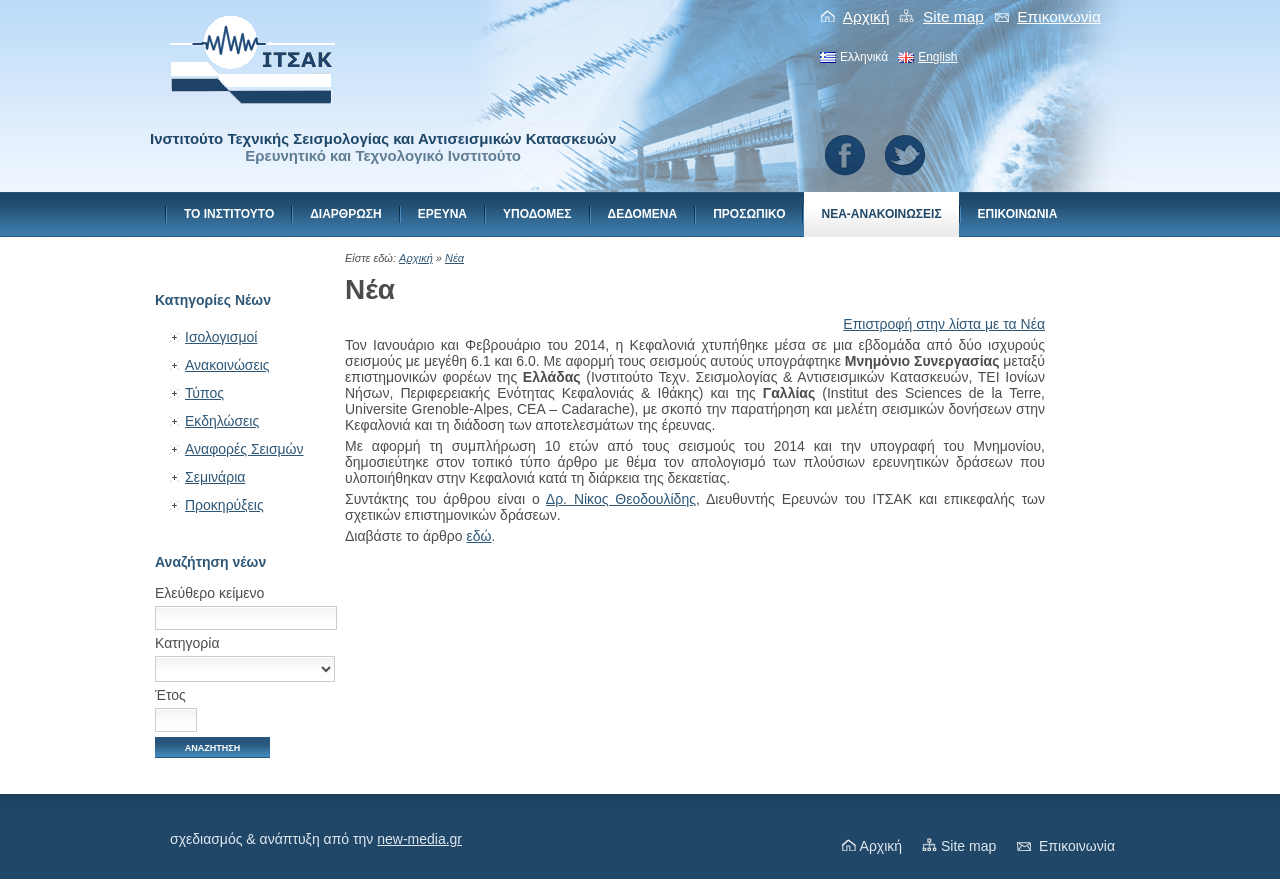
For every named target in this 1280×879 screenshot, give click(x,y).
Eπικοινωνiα (1059, 16)
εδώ (479, 536)
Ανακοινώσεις (227, 365)
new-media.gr (419, 839)
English (937, 57)
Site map (953, 16)
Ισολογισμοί (221, 337)
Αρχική (866, 16)
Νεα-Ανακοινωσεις (881, 214)
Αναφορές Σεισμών (244, 449)
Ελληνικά (864, 57)
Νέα (454, 258)
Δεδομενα (643, 214)
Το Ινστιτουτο (229, 214)
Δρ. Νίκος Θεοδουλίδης (621, 499)
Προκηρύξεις (224, 505)
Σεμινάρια (215, 477)
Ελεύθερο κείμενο (209, 593)
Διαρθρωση (345, 214)
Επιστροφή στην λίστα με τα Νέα (944, 324)
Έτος (170, 695)
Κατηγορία (187, 643)
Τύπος (204, 393)
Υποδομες (537, 214)
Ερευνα (442, 214)
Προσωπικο (749, 214)
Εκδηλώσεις (222, 421)
